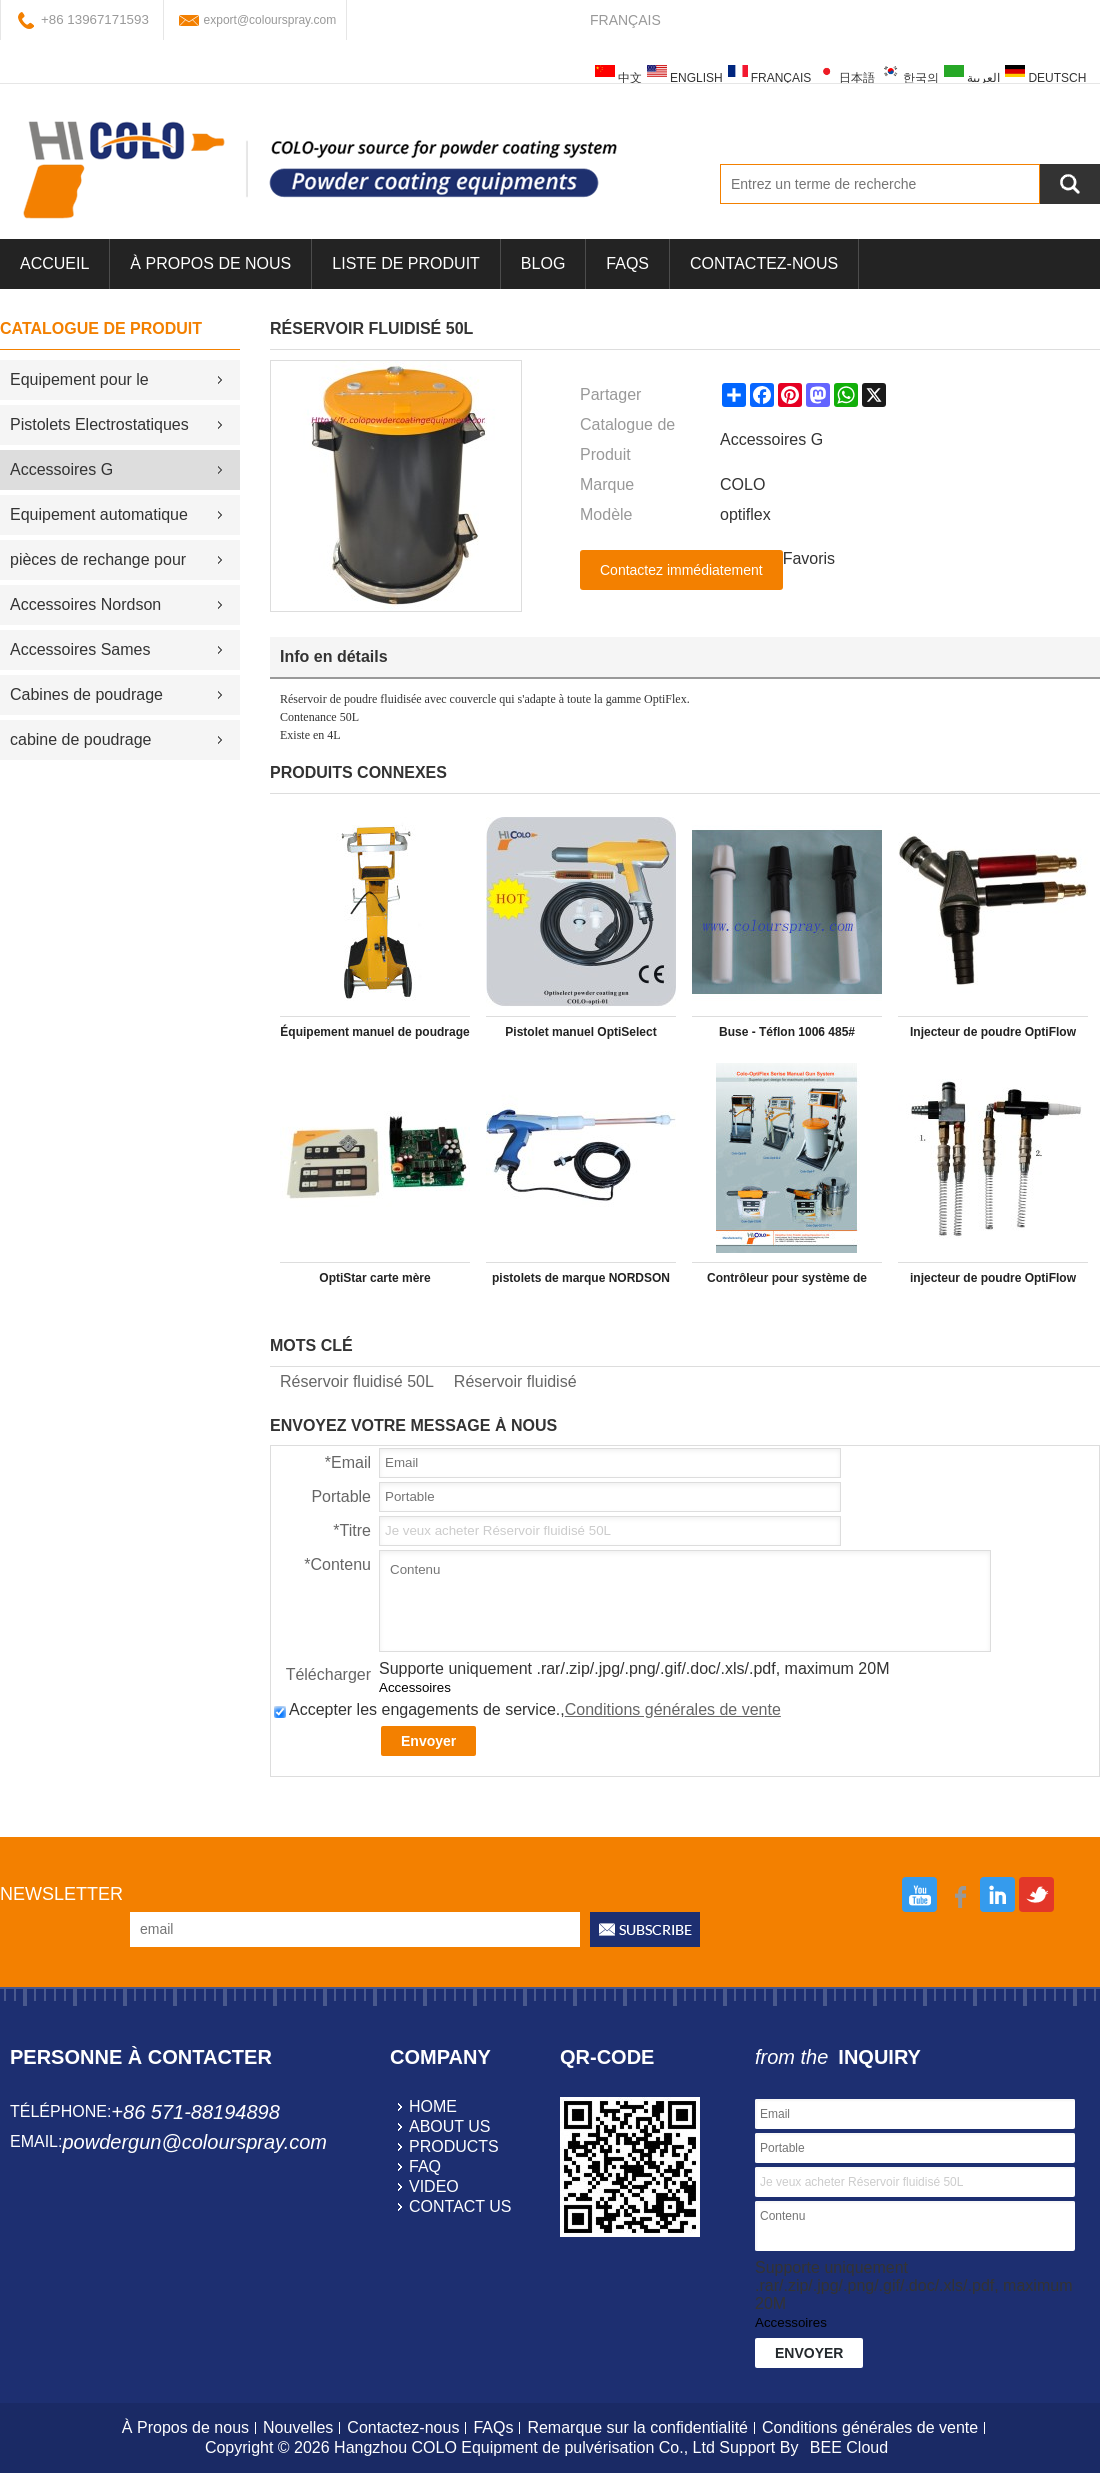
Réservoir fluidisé (515, 1381)
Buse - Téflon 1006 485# (787, 1032)
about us (450, 2126)
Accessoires (415, 1687)
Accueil (54, 263)
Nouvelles (298, 2427)
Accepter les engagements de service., (527, 1709)
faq (425, 2166)
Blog (543, 263)
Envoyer (428, 1741)
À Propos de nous (210, 263)
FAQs (627, 263)
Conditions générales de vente (673, 1709)
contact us (460, 2206)
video (434, 2186)
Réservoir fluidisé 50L (357, 1381)
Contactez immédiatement (681, 570)
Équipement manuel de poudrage (374, 1032)
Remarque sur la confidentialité (637, 2427)
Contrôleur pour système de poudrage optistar (787, 1282)
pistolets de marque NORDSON (581, 1278)
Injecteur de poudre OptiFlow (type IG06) (993, 1036)
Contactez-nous (764, 263)
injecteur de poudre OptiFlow (993, 1278)
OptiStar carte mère (374, 1278)
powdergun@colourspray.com (194, 2142)
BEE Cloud (849, 2447)
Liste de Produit (406, 263)
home (433, 2106)
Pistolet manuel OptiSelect (580, 1032)
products (454, 2146)
